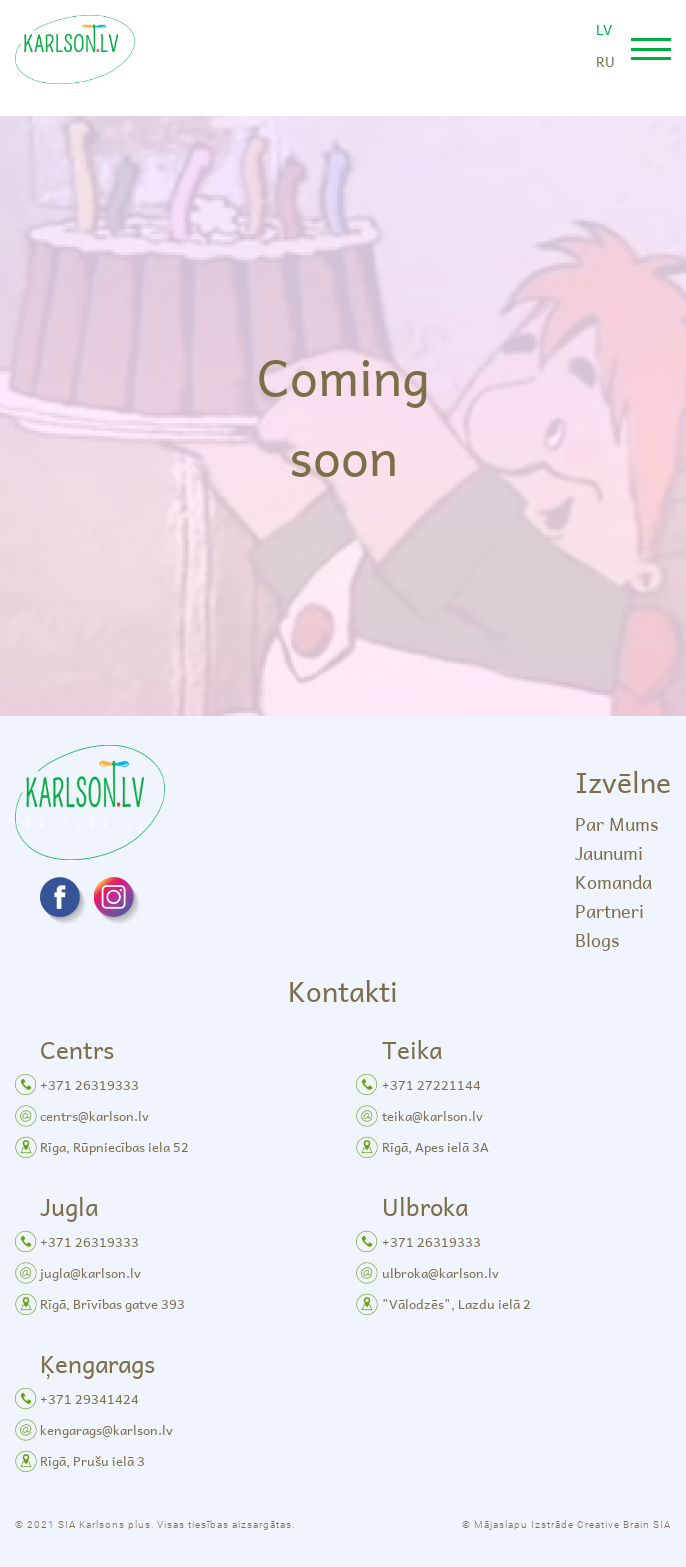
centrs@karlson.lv (94, 1115)
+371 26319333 (89, 1084)
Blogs (597, 939)
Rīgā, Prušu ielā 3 (92, 1460)
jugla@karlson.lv (90, 1272)
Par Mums (616, 823)
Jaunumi (609, 852)
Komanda (613, 881)
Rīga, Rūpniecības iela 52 (114, 1146)
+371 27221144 (431, 1084)
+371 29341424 (89, 1398)
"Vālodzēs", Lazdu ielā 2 (456, 1303)
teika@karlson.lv (432, 1115)
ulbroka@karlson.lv (440, 1272)
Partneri (609, 910)
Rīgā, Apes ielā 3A (435, 1146)
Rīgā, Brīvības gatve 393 (112, 1303)
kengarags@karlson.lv (106, 1429)
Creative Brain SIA (624, 1524)
